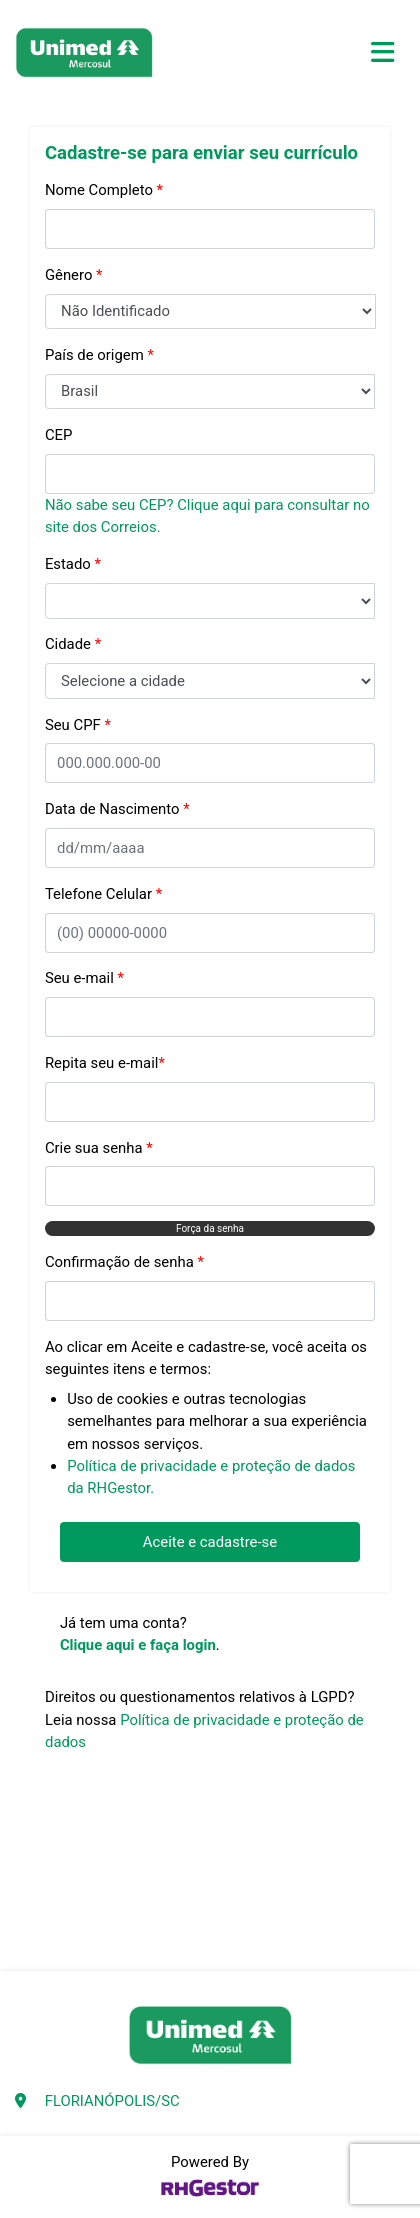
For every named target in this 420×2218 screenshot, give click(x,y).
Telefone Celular (103, 894)
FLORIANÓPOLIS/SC (112, 2101)
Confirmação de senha (124, 1262)
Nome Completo (104, 190)
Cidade (73, 644)
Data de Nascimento (117, 809)
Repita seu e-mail (105, 1063)
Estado (73, 564)
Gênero (74, 275)
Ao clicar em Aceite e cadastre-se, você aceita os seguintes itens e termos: (206, 1358)
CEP (59, 435)
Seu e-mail (84, 978)
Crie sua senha (99, 1148)
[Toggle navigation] (382, 52)
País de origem (99, 355)
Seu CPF (78, 725)
